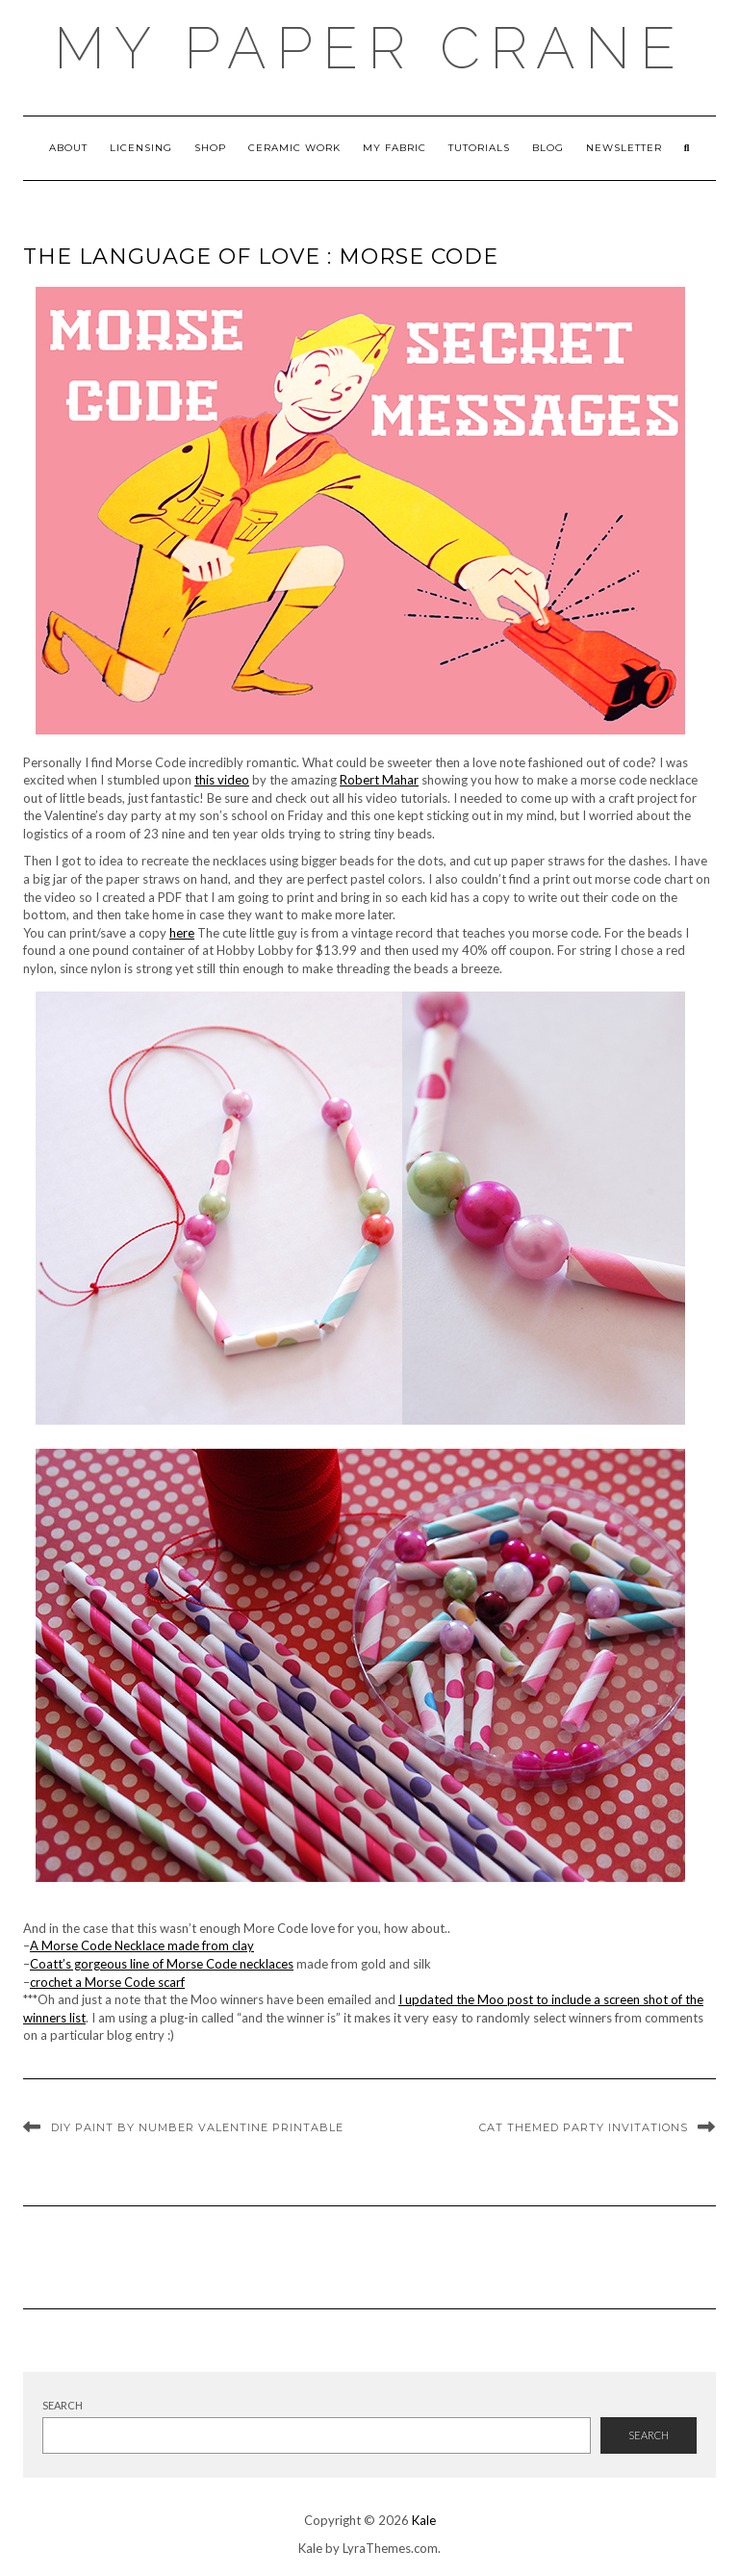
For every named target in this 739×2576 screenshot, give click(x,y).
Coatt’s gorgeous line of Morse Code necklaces (161, 1963)
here (181, 932)
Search (62, 2405)
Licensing (141, 148)
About (68, 148)
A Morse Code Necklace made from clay (142, 1945)
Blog (548, 148)
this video (221, 779)
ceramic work (294, 148)
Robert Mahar (379, 779)
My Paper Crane (369, 48)
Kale (424, 2520)
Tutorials (479, 148)
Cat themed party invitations (583, 2127)
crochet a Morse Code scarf (107, 1982)
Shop (210, 148)
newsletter (624, 148)
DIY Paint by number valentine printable (197, 2127)
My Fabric (394, 148)
